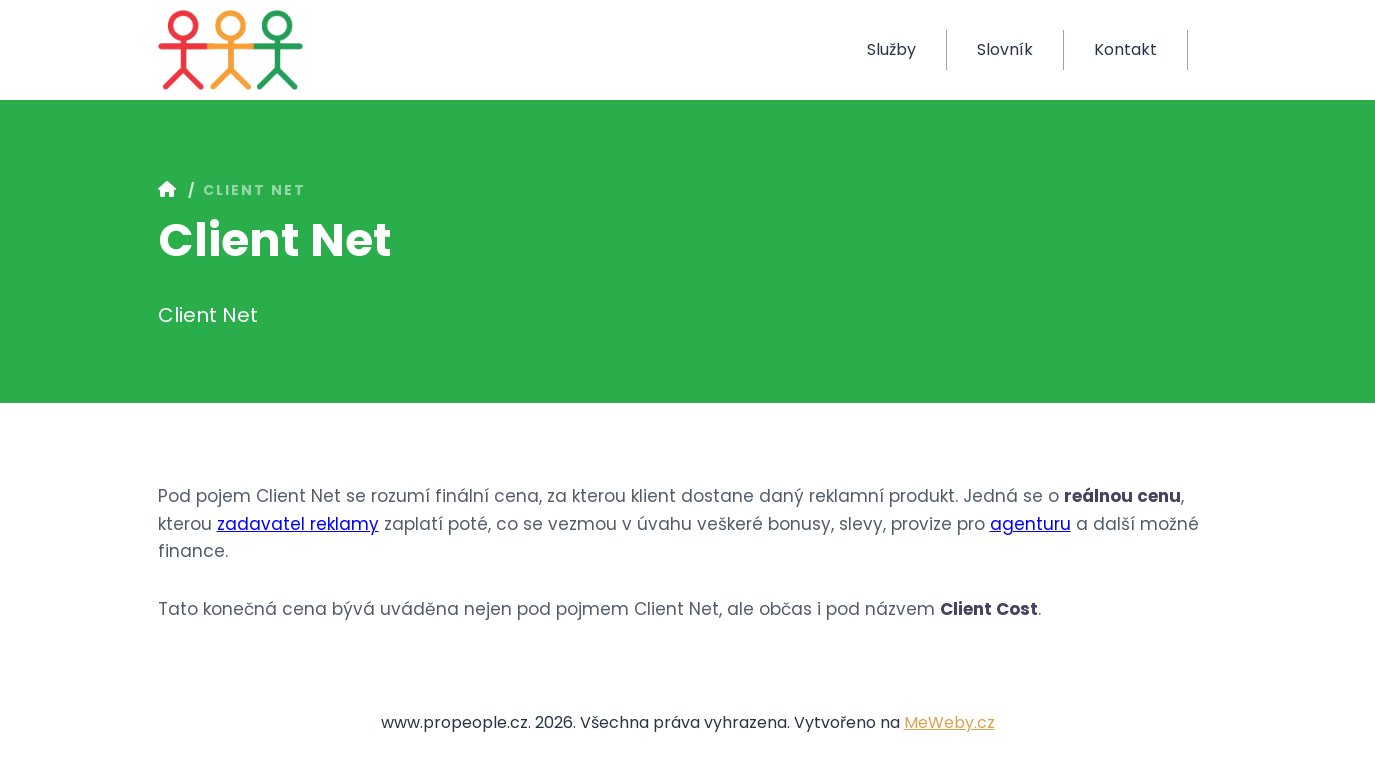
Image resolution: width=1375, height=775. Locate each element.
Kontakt (1125, 49)
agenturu (1030, 524)
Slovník (1005, 49)
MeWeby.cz (949, 722)
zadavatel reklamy (298, 524)
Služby (891, 49)
